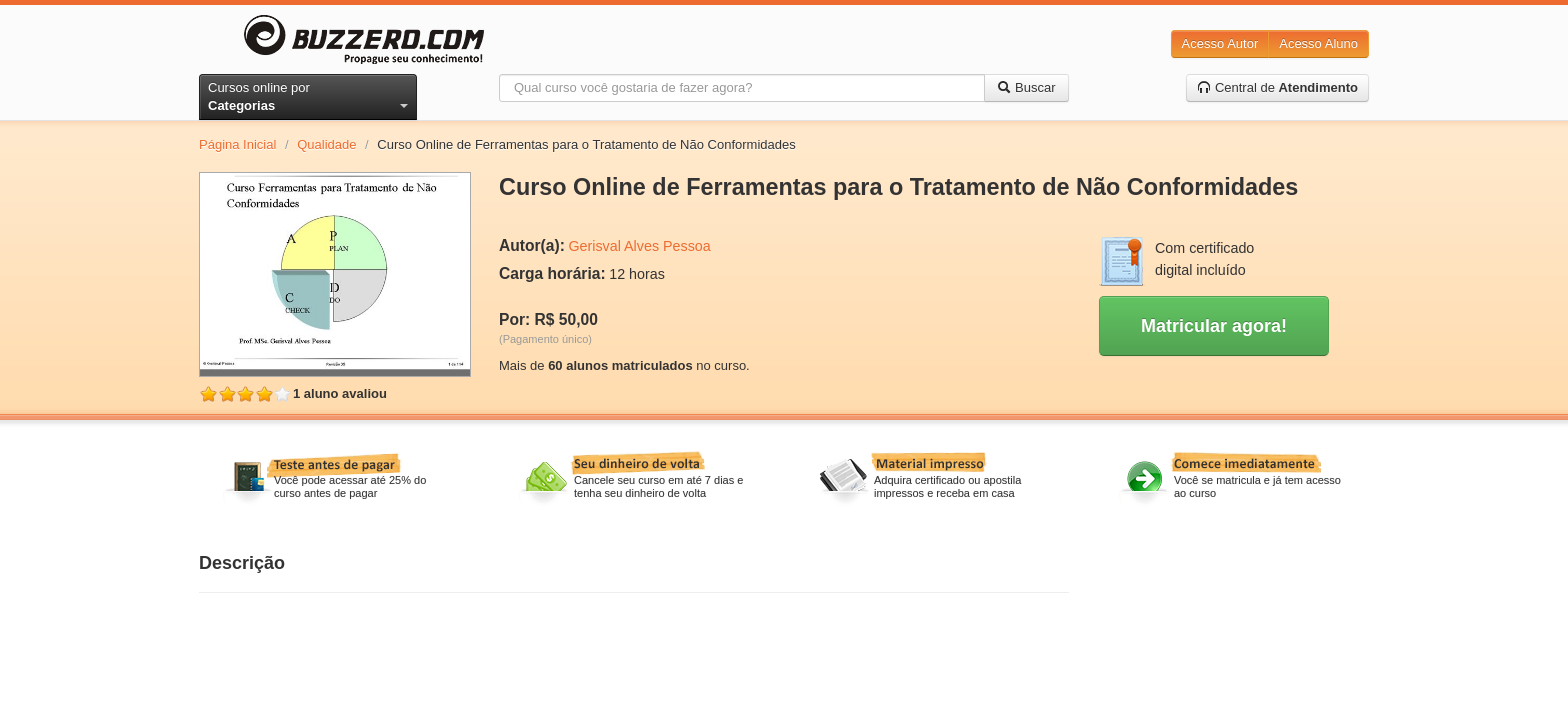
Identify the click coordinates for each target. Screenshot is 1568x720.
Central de (1277, 87)
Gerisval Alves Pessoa (639, 246)
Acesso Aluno (1318, 43)
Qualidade (326, 144)
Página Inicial (237, 144)
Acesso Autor (1220, 43)
